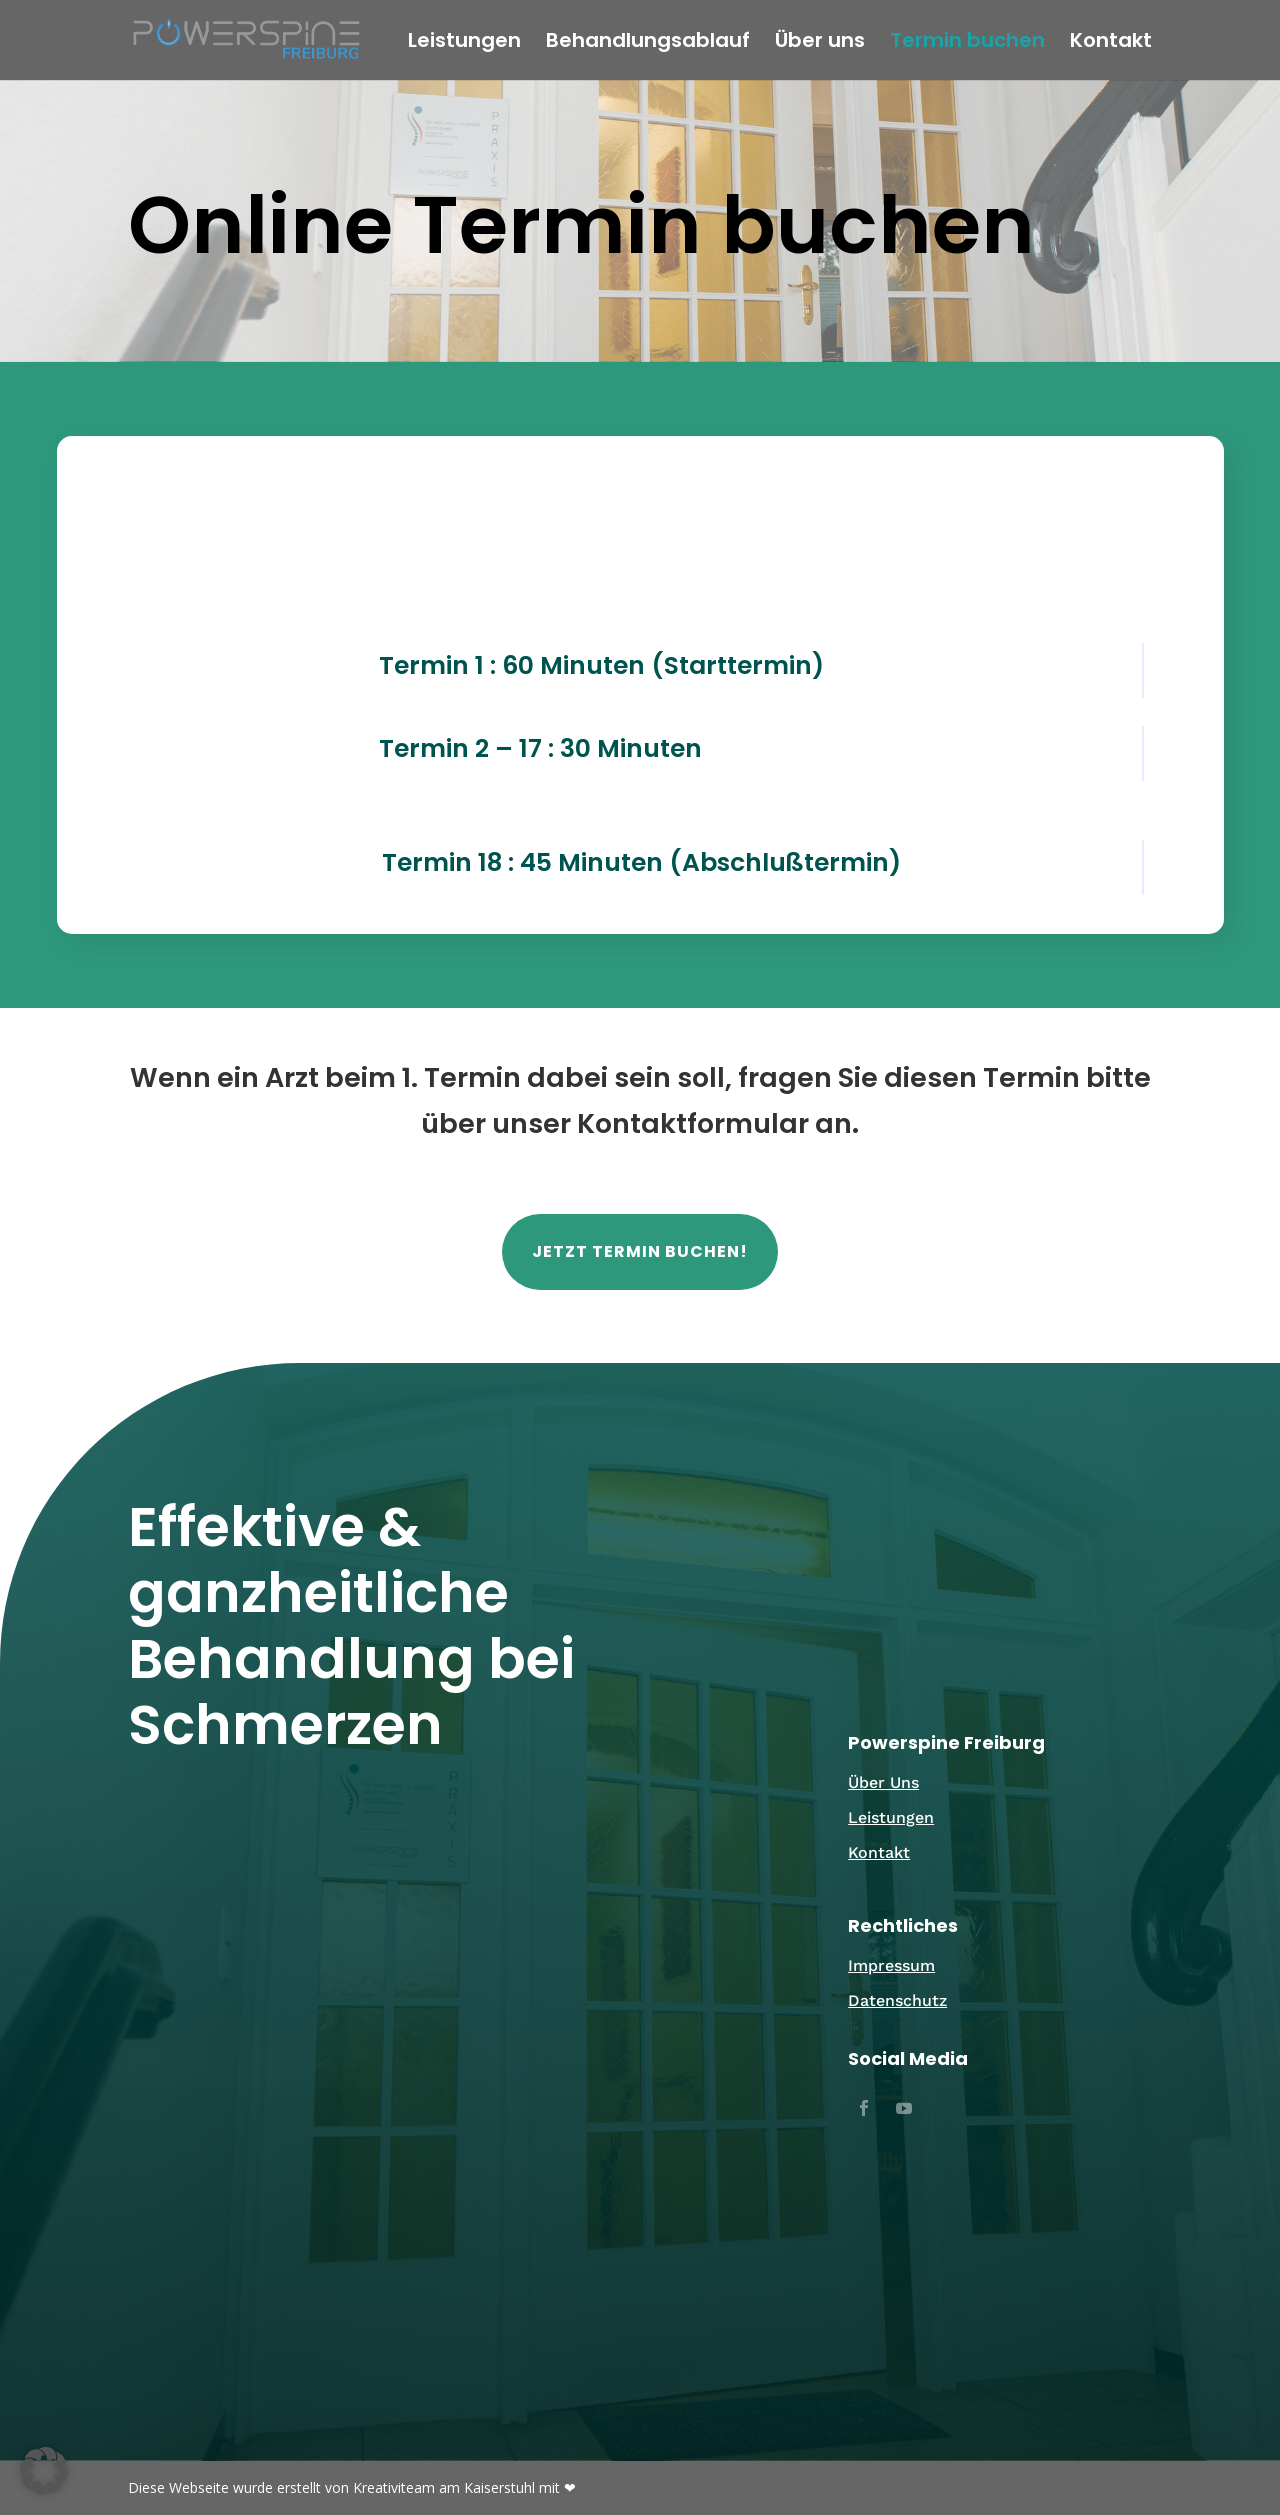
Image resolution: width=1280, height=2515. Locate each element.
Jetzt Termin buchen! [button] (640, 1251)
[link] (246, 39)
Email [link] (293, 1943)
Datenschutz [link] (897, 2000)
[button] (864, 2108)
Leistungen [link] (464, 43)
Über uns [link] (820, 43)
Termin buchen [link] (967, 43)
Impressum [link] (891, 1965)
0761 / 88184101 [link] (625, 1979)
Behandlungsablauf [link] (648, 43)
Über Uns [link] (883, 1782)
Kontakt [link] (1111, 43)
